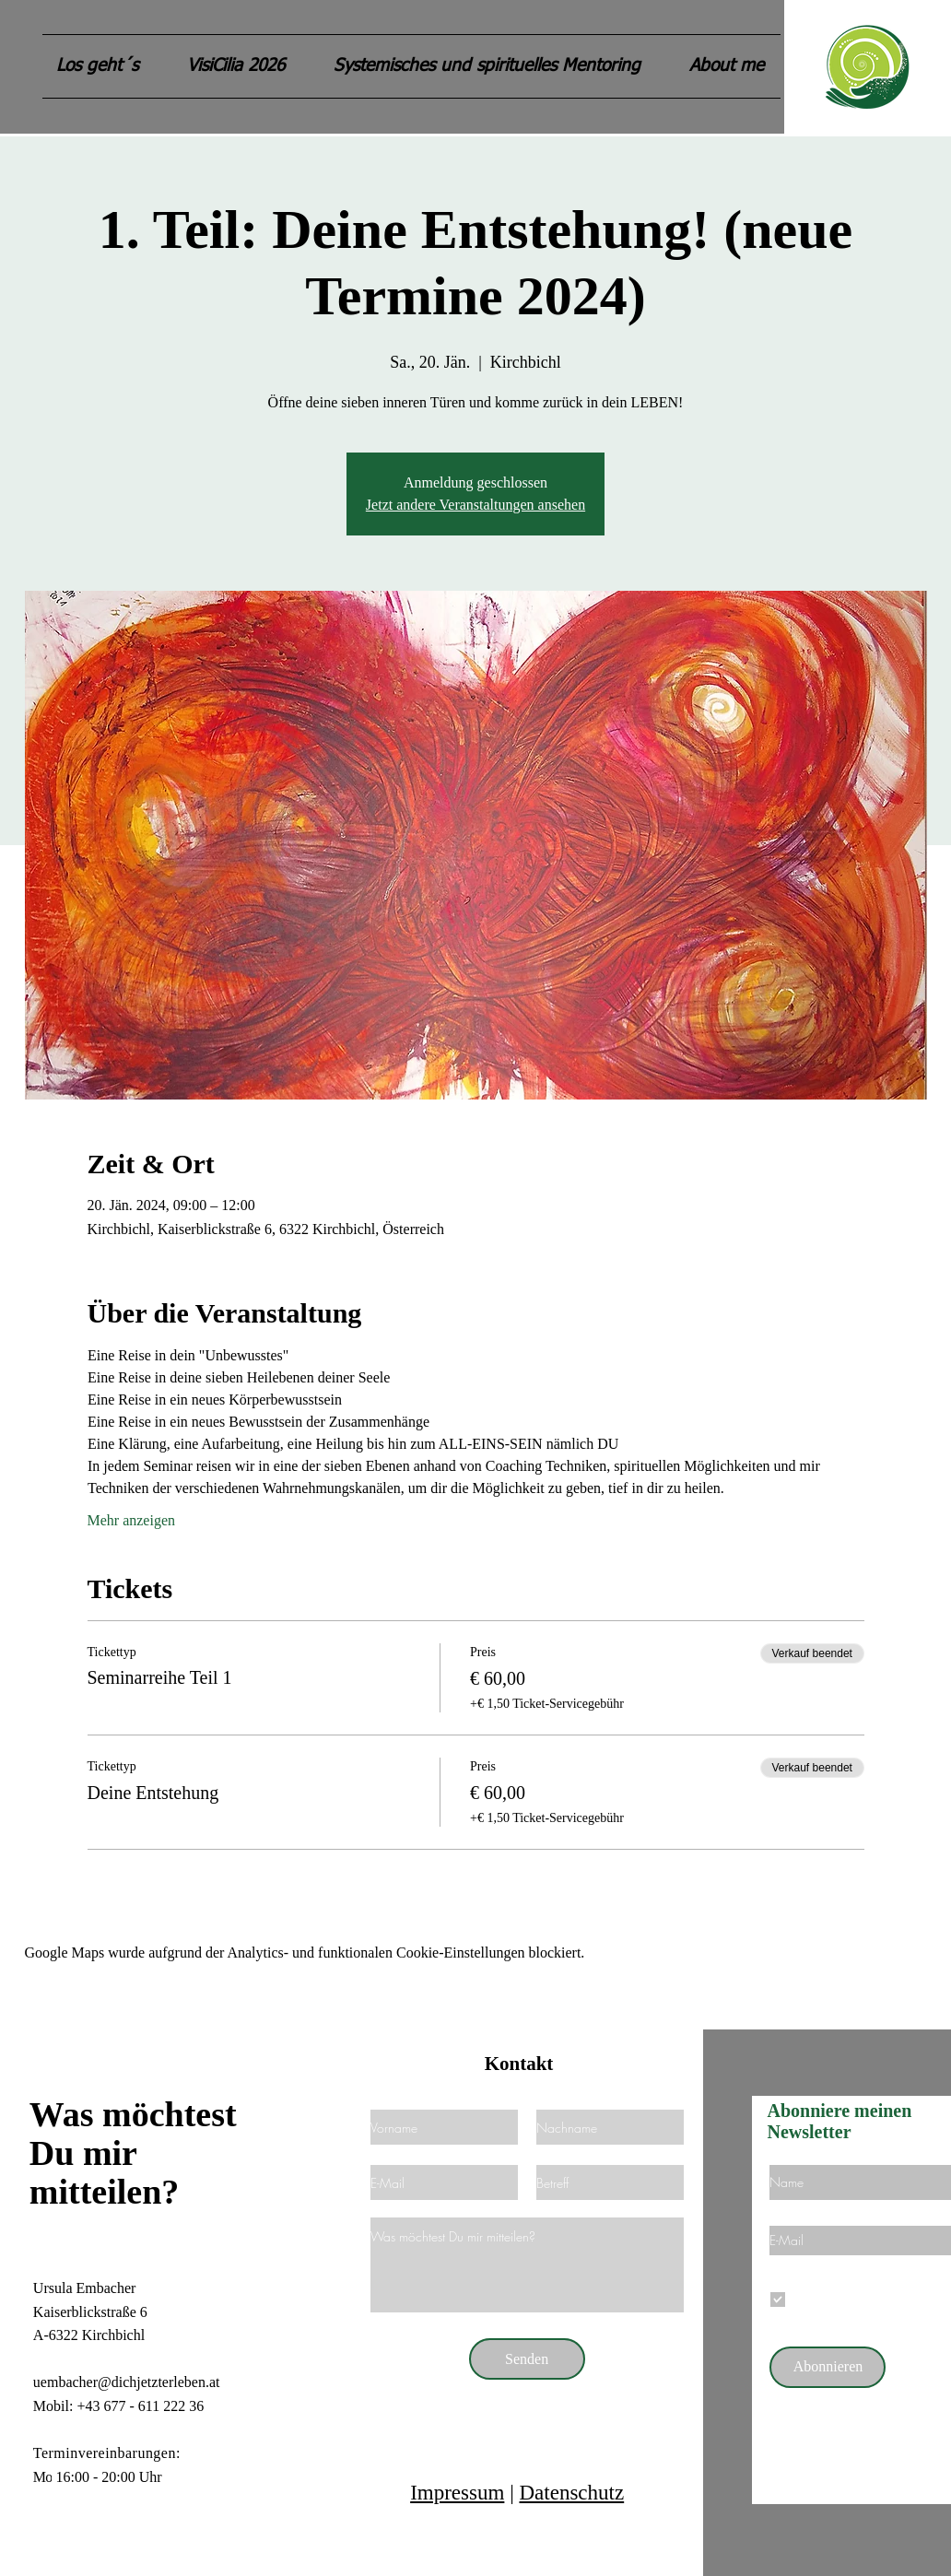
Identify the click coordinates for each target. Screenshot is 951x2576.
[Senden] (527, 2359)
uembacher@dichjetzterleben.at (126, 2382)
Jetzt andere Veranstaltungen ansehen (475, 504)
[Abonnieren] (827, 2367)
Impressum (457, 2492)
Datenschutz (571, 2492)
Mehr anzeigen (132, 1520)
